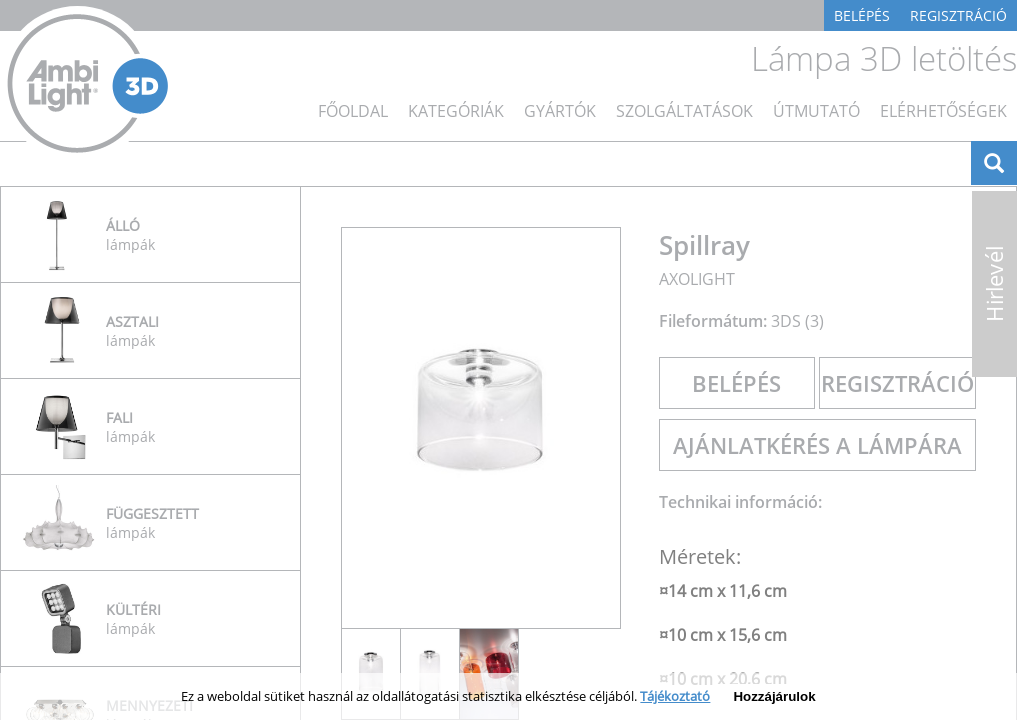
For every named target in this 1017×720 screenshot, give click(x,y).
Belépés (862, 15)
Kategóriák (456, 111)
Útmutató (816, 111)
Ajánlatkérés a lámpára (817, 445)
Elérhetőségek (943, 111)
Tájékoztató (675, 696)
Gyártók (560, 111)
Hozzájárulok (774, 696)
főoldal (353, 111)
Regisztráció (958, 15)
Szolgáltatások (684, 111)
